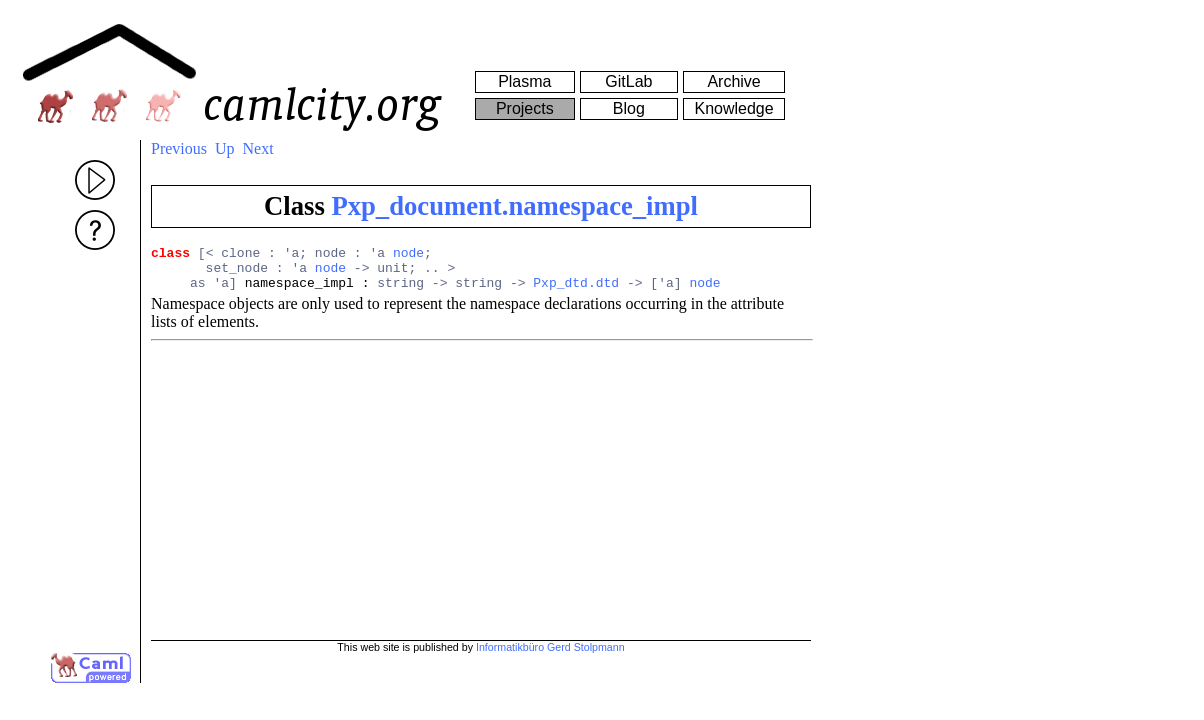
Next (258, 148)
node (408, 255)
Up (225, 148)
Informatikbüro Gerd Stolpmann (550, 647)
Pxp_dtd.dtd (576, 291)
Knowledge (733, 108)
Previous (179, 148)
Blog (629, 108)
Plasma (524, 81)
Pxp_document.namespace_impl (514, 206)
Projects (525, 108)
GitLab (628, 81)
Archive (733, 81)
